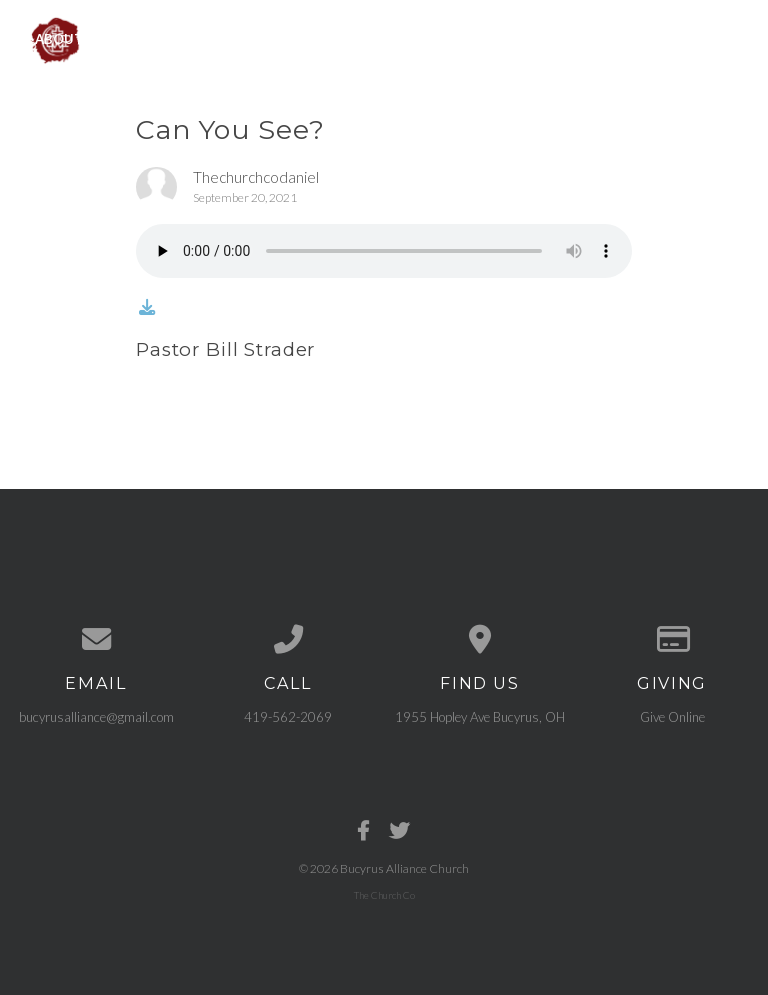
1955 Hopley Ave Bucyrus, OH (480, 717)
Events (276, 38)
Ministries (177, 38)
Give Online (672, 717)
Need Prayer (627, 38)
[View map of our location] (480, 639)
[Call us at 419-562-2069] (288, 639)
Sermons (368, 38)
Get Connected (492, 38)
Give (721, 38)
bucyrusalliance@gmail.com (96, 717)
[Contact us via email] (96, 639)
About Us (69, 38)
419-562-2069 (288, 717)
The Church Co (384, 895)
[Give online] (672, 639)
